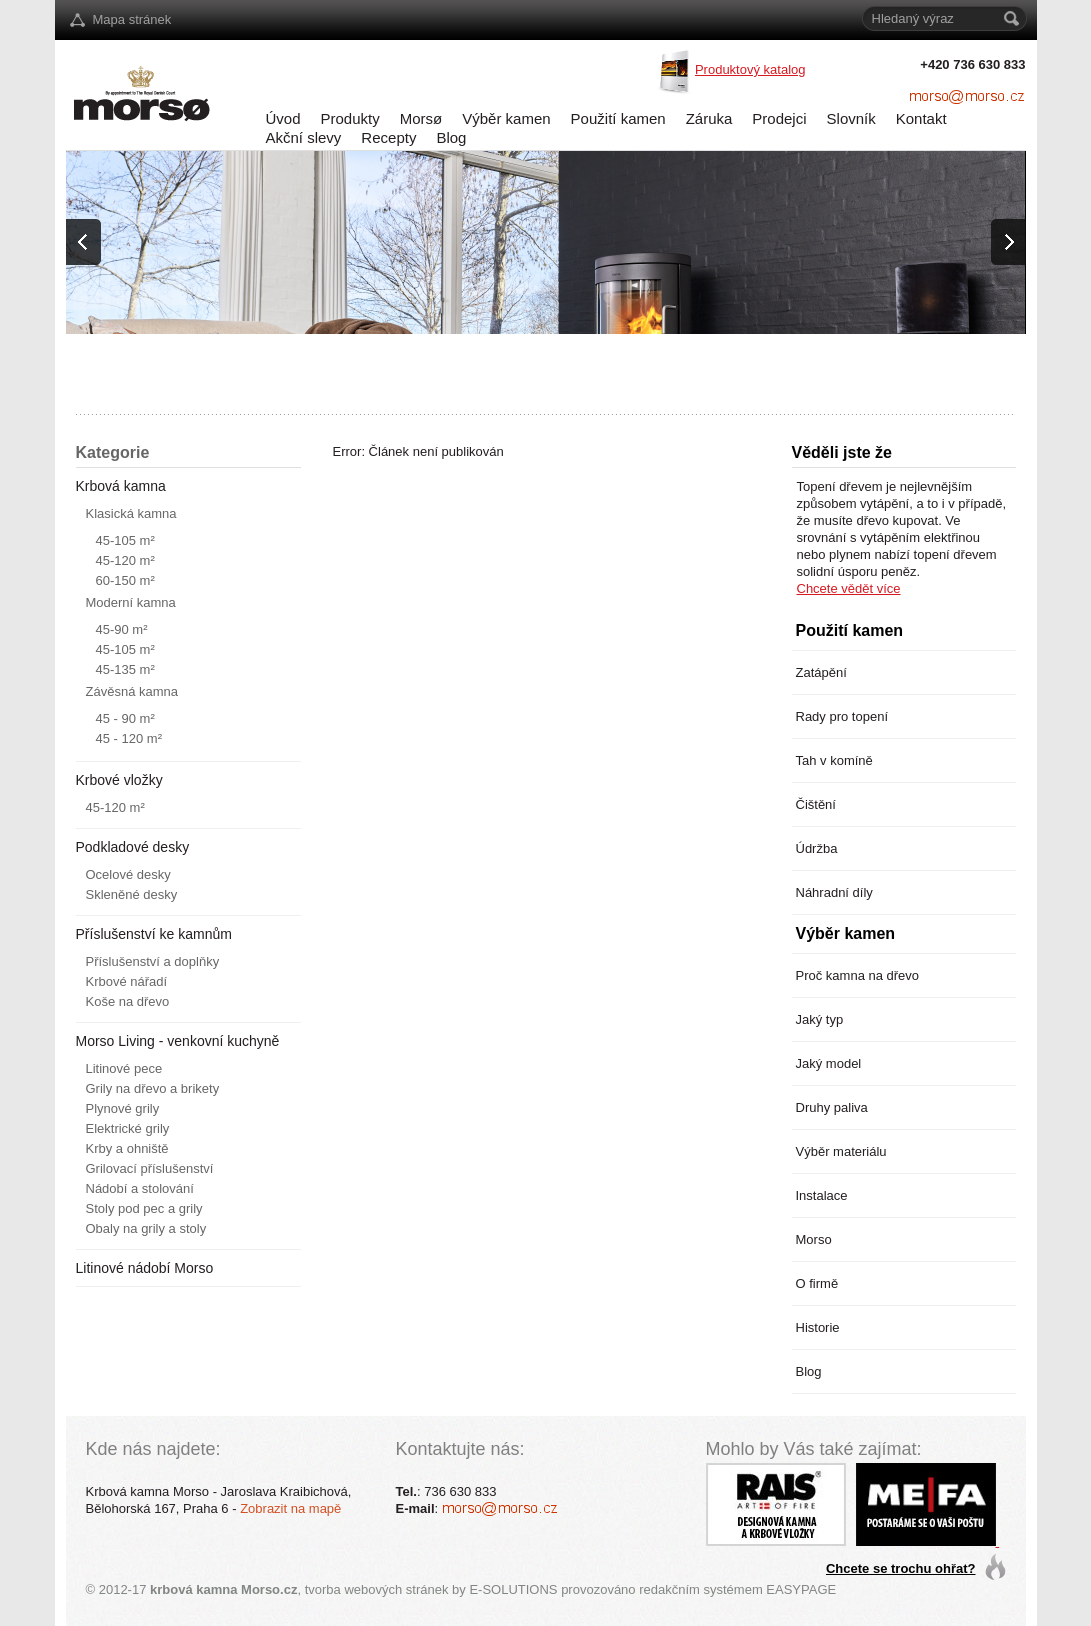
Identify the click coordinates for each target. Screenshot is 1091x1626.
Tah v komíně (834, 760)
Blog (451, 137)
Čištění (816, 804)
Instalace (822, 1195)
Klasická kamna (131, 513)
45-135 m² (125, 669)
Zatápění (821, 672)
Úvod (283, 118)
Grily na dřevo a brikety (153, 1088)
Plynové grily (123, 1108)
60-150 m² (125, 580)
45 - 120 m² (129, 738)
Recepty (388, 137)
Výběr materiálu (841, 1151)
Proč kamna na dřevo (858, 975)
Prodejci (779, 118)
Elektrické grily (128, 1128)
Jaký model (829, 1063)
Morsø (421, 118)
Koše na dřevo (128, 1001)
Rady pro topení (842, 716)
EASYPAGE (801, 1589)
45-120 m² (125, 560)
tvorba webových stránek (377, 1589)
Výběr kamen (506, 118)
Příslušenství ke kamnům (154, 934)
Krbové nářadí (127, 981)
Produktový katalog (750, 69)
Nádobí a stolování (140, 1188)
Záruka (709, 118)
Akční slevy (304, 137)
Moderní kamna (131, 602)
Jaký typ (820, 1019)
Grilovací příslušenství (150, 1168)
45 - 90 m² (125, 718)
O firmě (817, 1283)
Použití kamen (618, 118)
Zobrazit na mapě (290, 1508)
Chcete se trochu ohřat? (901, 1568)
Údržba (817, 848)
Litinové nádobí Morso (145, 1268)
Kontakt (921, 118)
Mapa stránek (132, 19)
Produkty (350, 118)
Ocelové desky (128, 874)
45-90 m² (122, 629)
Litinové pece (124, 1068)
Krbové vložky (119, 780)
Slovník (851, 118)
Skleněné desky (132, 894)
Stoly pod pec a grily (144, 1208)
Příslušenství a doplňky (153, 961)
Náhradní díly (834, 892)
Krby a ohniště (127, 1148)
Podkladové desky (133, 847)
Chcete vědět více (849, 588)
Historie (818, 1327)
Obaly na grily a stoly (146, 1228)
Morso (814, 1239)
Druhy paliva (832, 1107)
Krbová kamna (121, 486)
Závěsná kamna (132, 691)
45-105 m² (125, 540)
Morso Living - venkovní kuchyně (178, 1041)
